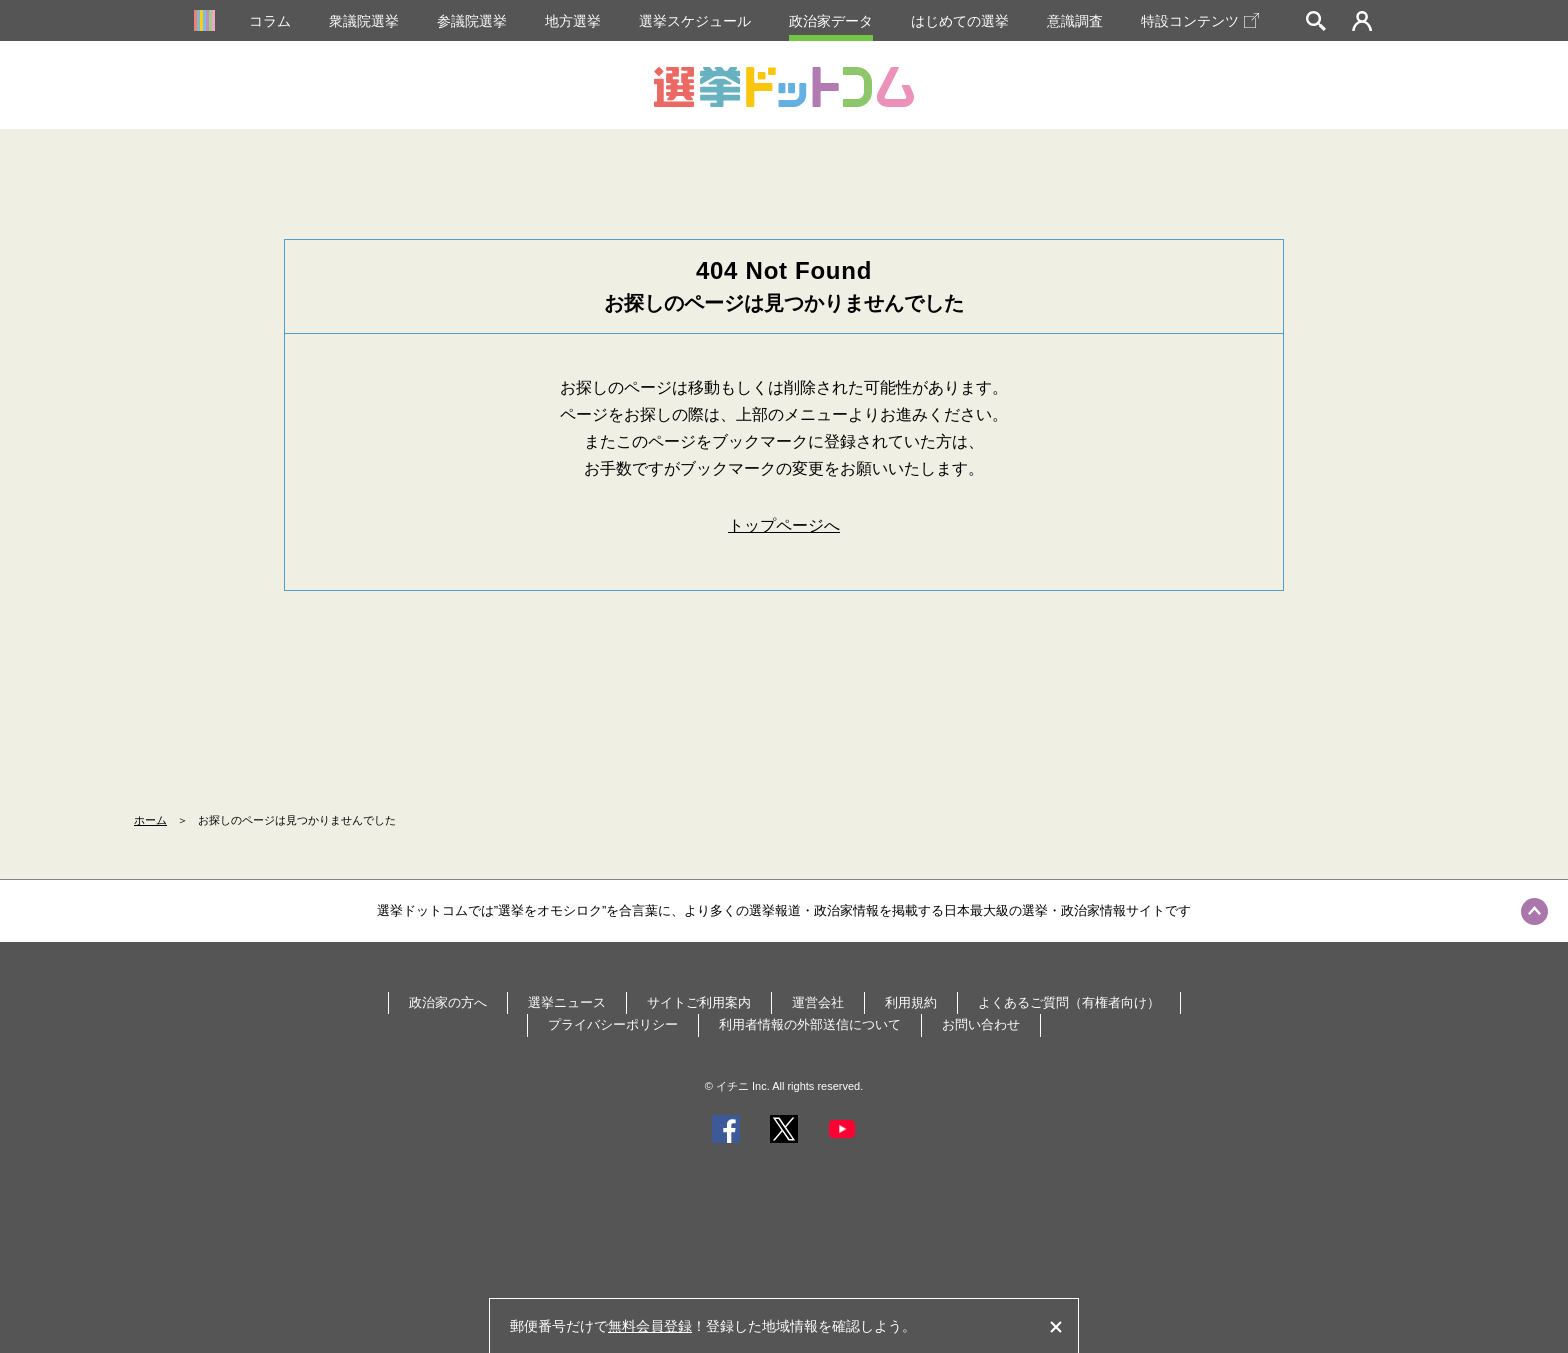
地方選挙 (573, 21)
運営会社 (818, 1002)
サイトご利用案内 (699, 1002)
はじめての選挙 (960, 21)
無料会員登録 (650, 1326)
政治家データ (831, 21)
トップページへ (784, 525)
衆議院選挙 (364, 21)
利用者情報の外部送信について (810, 1024)
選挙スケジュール (695, 21)
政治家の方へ (448, 1002)
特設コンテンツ (1200, 21)
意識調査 (1075, 21)
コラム (270, 21)
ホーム (150, 820)
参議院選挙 (472, 21)
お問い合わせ (981, 1024)
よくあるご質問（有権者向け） (1069, 1002)
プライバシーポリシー (613, 1024)
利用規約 (911, 1002)
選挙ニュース (567, 1002)
